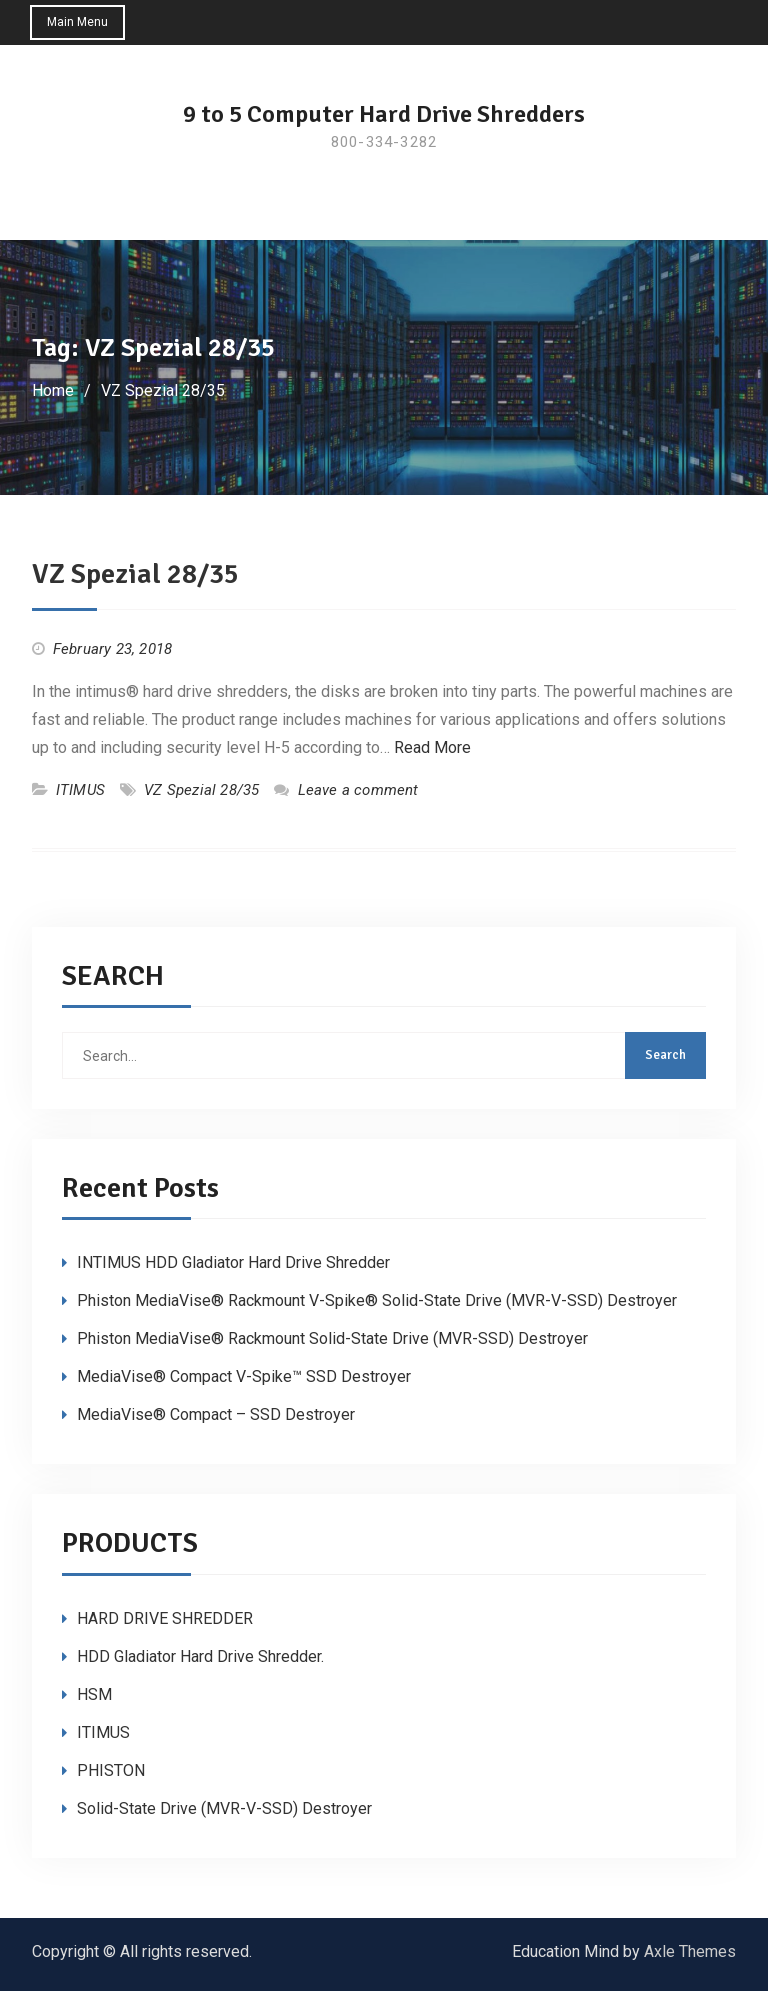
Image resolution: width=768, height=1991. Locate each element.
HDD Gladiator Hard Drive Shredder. (200, 1656)
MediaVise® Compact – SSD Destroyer (216, 1414)
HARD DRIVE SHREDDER (165, 1618)
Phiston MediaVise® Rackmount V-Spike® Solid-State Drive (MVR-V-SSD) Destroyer (377, 1300)
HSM (94, 1694)
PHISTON (111, 1770)
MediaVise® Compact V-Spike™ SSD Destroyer (244, 1376)
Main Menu (77, 22)
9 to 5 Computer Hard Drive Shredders (384, 114)
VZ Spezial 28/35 (135, 574)
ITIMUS (80, 790)
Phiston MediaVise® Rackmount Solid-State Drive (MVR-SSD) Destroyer (332, 1338)
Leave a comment (358, 790)
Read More (432, 747)
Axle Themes (690, 1951)
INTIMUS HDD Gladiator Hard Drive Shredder (233, 1262)
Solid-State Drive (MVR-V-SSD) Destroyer (224, 1808)
